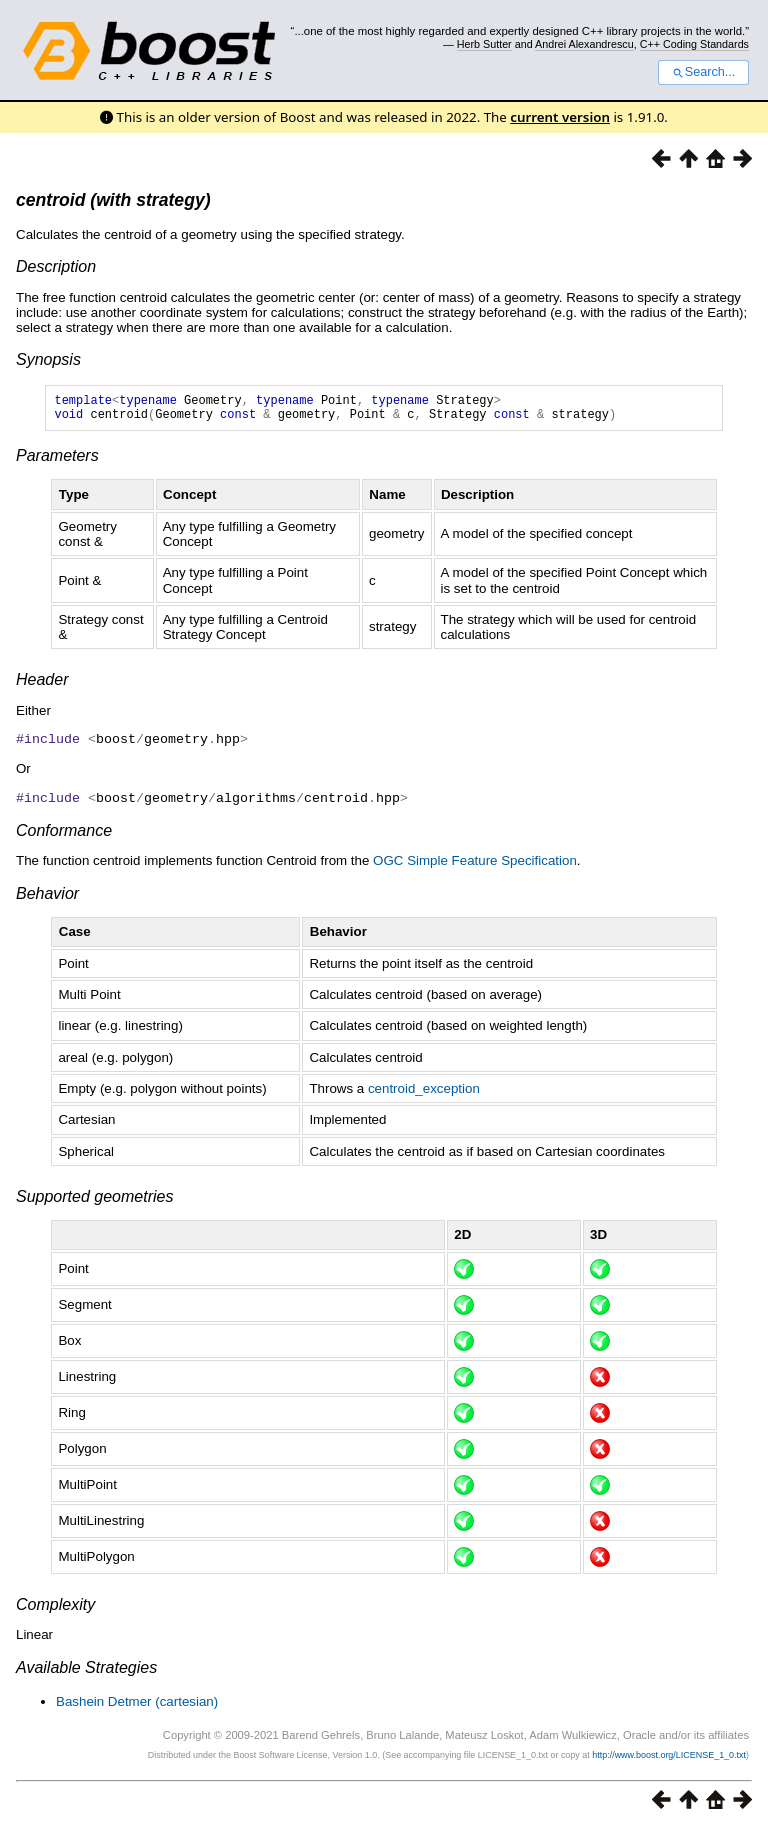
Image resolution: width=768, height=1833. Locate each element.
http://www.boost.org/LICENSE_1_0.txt (669, 1759)
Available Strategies (86, 1671)
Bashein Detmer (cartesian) (137, 1705)
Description (56, 266)
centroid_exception (424, 1092)
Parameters (57, 461)
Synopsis (48, 359)
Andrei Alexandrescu (584, 44)
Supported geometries (94, 1200)
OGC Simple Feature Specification (475, 864)
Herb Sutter (484, 44)
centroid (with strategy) (113, 200)
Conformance (64, 834)
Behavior (47, 897)
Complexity (55, 1608)
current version (560, 117)
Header (42, 685)
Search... (703, 72)
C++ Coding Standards (694, 44)
